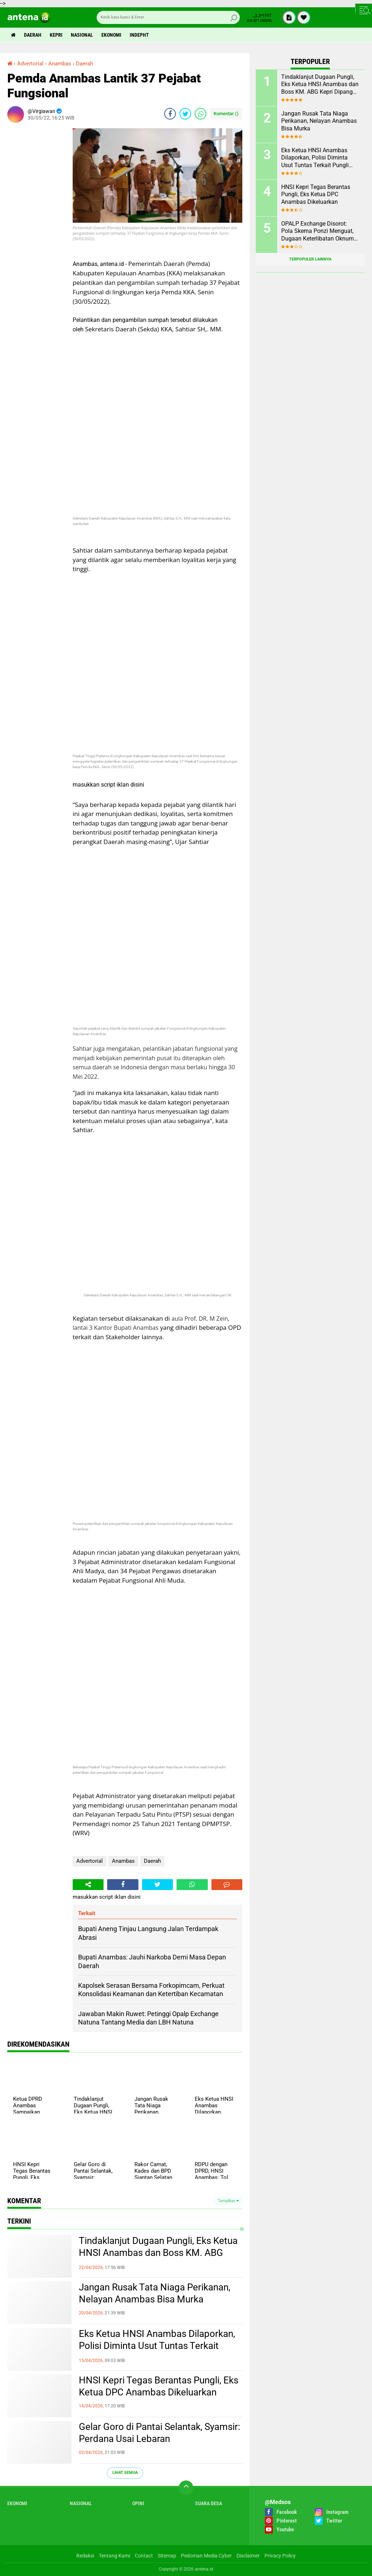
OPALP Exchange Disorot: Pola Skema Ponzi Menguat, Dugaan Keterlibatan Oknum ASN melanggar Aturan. (317, 231)
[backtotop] (186, 2487)
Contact (144, 2556)
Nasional (82, 35)
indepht (139, 35)
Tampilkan (228, 2201)
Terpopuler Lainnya (310, 259)
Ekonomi (111, 35)
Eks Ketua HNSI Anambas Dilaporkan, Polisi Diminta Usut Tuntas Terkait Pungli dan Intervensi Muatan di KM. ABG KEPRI (157, 2346)
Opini (138, 2503)
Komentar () (226, 113)
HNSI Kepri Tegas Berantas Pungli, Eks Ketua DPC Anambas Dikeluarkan (158, 2386)
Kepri (56, 35)
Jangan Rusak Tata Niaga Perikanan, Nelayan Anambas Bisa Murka (154, 2293)
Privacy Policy (280, 2556)
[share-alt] (88, 1884)
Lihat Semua (125, 2472)
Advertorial (89, 1861)
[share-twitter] (185, 114)
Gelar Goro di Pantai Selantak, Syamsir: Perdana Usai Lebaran (159, 2432)
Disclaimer (248, 2556)
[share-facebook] (170, 114)
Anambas (123, 1861)
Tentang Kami (114, 2556)
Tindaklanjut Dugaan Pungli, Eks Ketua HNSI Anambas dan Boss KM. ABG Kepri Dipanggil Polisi (158, 2253)
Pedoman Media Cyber (206, 2556)
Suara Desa (208, 2503)
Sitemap (167, 2556)
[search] (168, 17)
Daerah (32, 35)
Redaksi (85, 2556)
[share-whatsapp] (200, 114)
